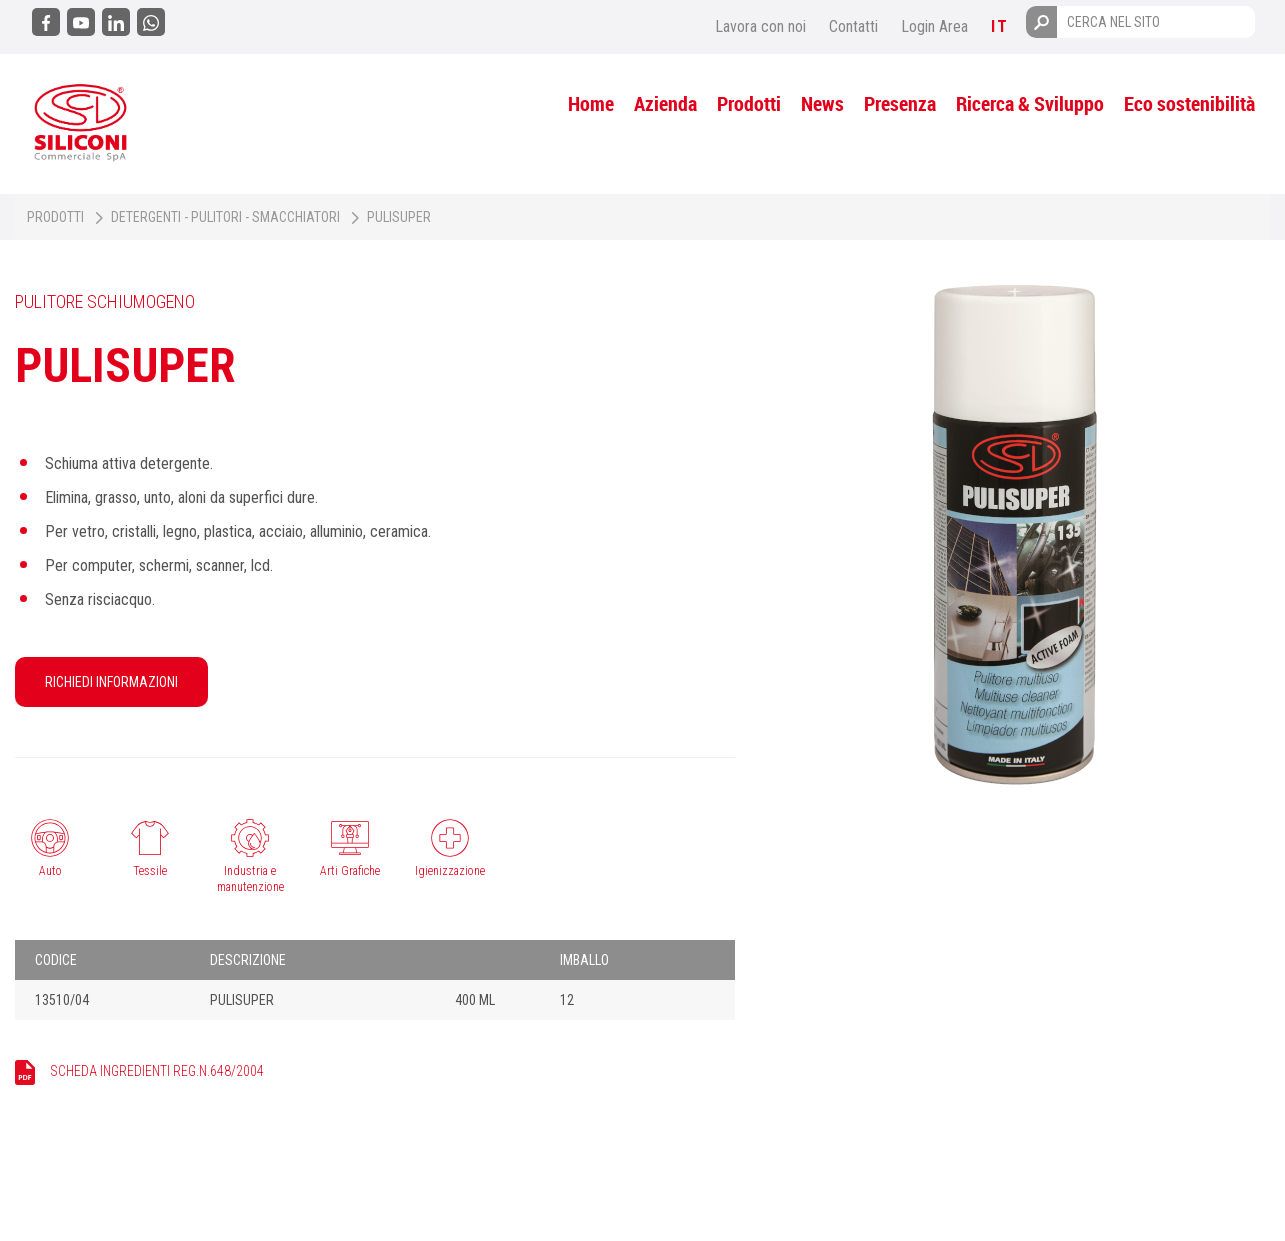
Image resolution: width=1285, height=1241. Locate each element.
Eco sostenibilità (1189, 103)
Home (591, 103)
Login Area (934, 26)
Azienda (665, 103)
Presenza (900, 103)
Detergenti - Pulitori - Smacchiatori (225, 217)
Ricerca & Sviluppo (1030, 103)
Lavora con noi (760, 26)
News (822, 103)
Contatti (853, 26)
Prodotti (749, 103)
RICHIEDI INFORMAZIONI (111, 682)
